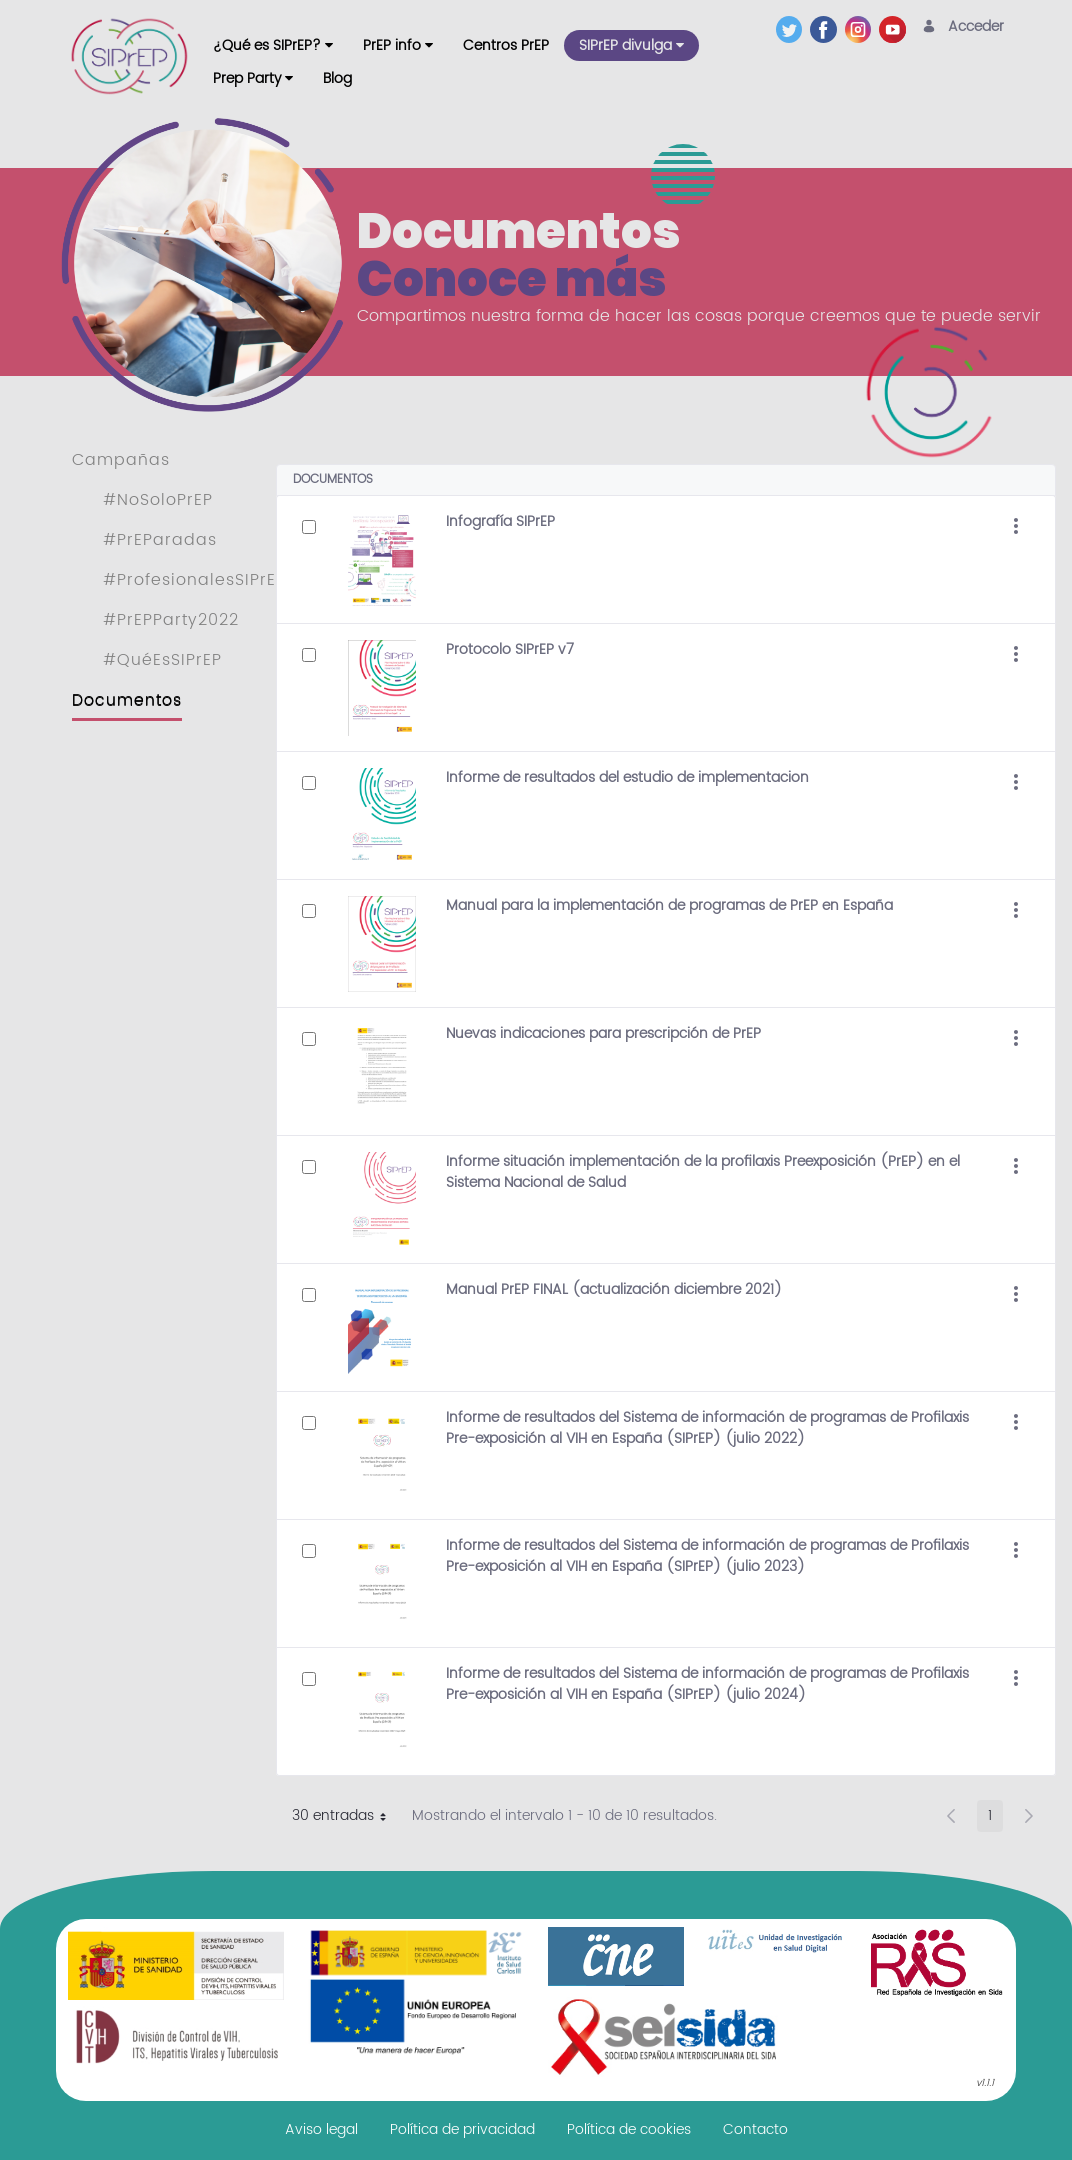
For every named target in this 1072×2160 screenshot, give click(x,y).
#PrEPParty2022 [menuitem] (171, 620)
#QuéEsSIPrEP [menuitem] (162, 660)
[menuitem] (273, 45)
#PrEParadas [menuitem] (160, 540)
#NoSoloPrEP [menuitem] (158, 500)
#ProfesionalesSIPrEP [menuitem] (194, 580)
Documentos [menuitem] (127, 700)
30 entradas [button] (346, 1818)
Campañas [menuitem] (121, 460)
